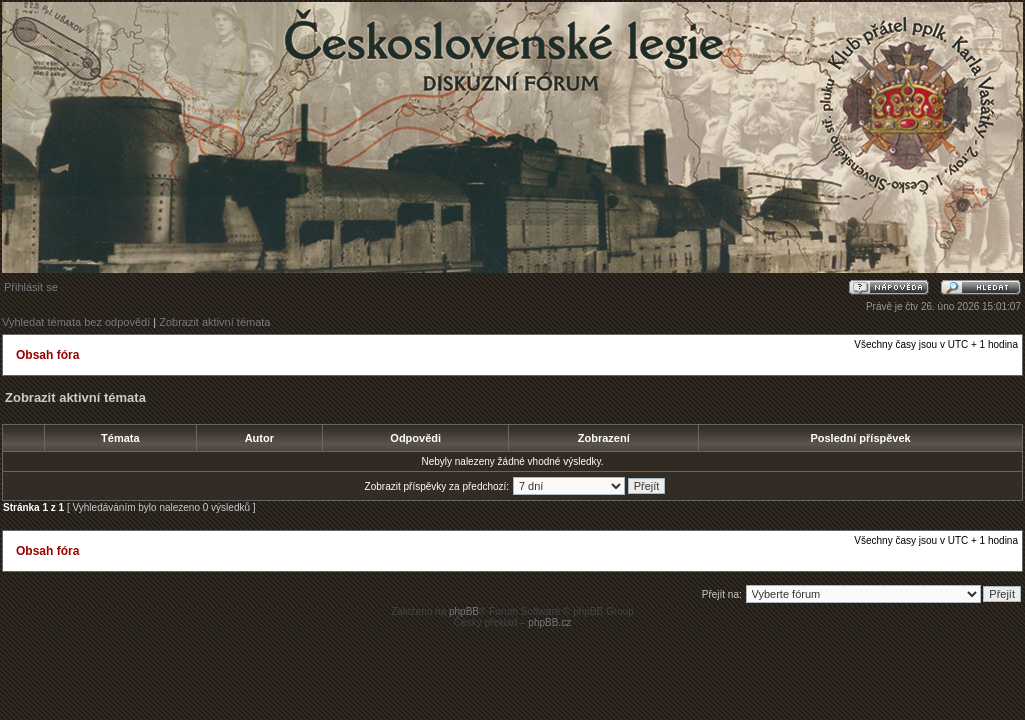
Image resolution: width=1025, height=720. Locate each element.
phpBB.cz (549, 622)
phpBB (464, 611)
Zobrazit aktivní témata (214, 322)
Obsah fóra (47, 355)
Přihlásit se (31, 287)
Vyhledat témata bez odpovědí (76, 322)
